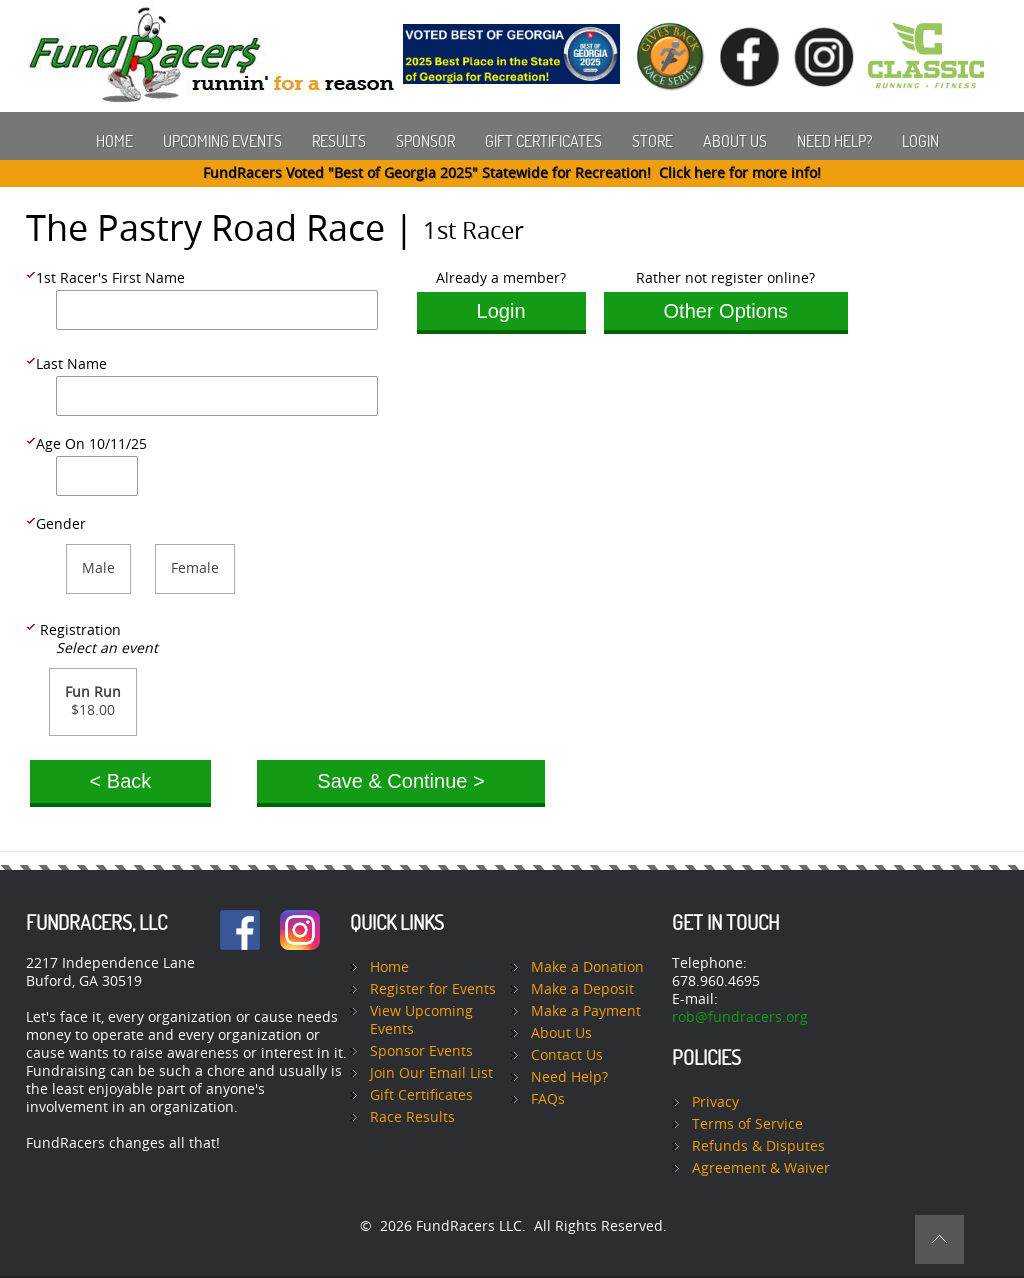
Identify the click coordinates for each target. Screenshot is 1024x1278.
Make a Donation (587, 967)
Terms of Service (747, 1124)
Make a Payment (586, 1011)
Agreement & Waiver (761, 1168)
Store (652, 141)
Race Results (412, 1117)
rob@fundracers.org (740, 1017)
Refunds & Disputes (758, 1146)
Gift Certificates (543, 141)
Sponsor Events (421, 1051)
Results (339, 141)
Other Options (726, 311)
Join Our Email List (431, 1073)
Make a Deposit (582, 989)
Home (114, 141)
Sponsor (425, 141)
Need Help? (834, 141)
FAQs (548, 1099)
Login (920, 141)
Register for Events (433, 989)
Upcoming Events (222, 141)
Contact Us (567, 1055)
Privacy (715, 1102)
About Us (735, 141)
